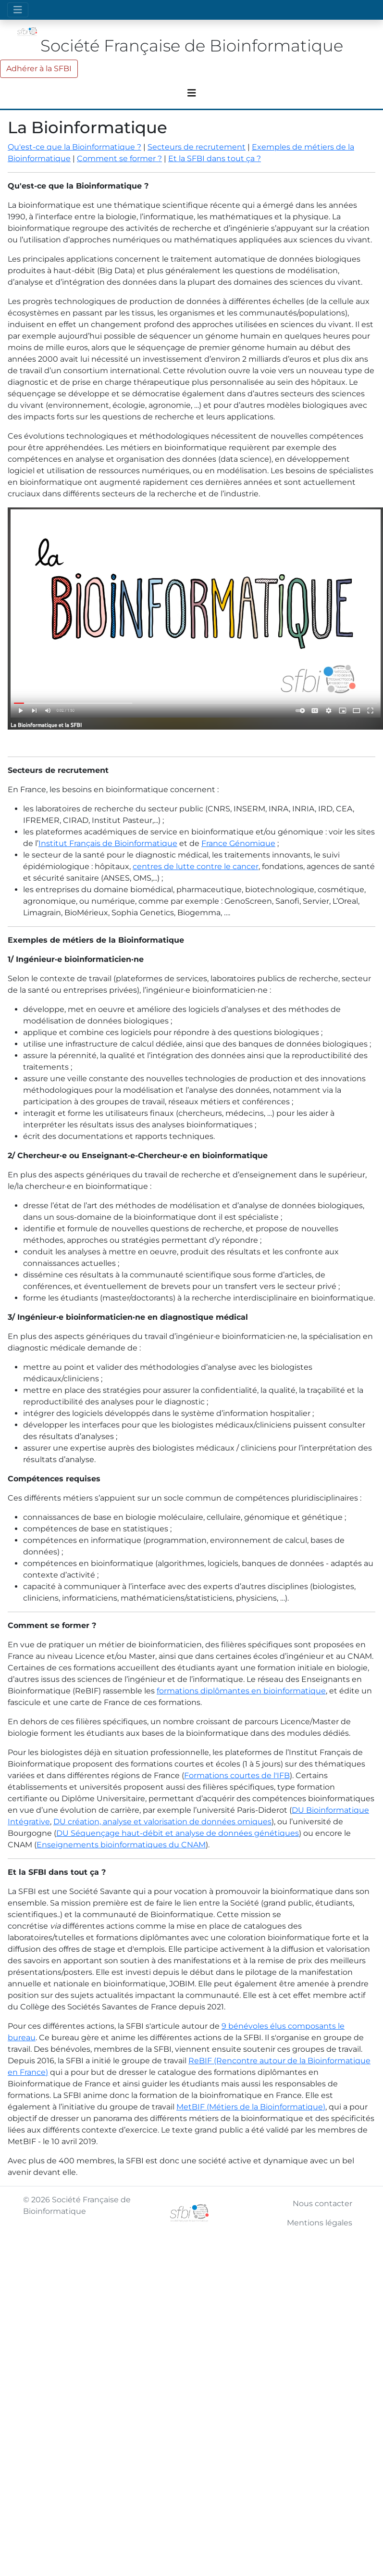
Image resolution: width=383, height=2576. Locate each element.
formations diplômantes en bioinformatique (241, 1690)
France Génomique (238, 843)
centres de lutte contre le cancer (196, 866)
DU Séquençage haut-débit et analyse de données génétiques (177, 1833)
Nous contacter (322, 2203)
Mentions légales (319, 2222)
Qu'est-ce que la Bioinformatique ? (74, 147)
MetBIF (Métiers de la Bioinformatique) (250, 2106)
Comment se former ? (119, 158)
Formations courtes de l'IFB (237, 1775)
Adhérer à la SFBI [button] (39, 68)
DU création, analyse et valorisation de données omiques (162, 1821)
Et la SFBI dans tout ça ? (214, 158)
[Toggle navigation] (17, 9)
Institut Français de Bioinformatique (107, 843)
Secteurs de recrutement (197, 147)
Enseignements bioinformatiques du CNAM (121, 1844)
